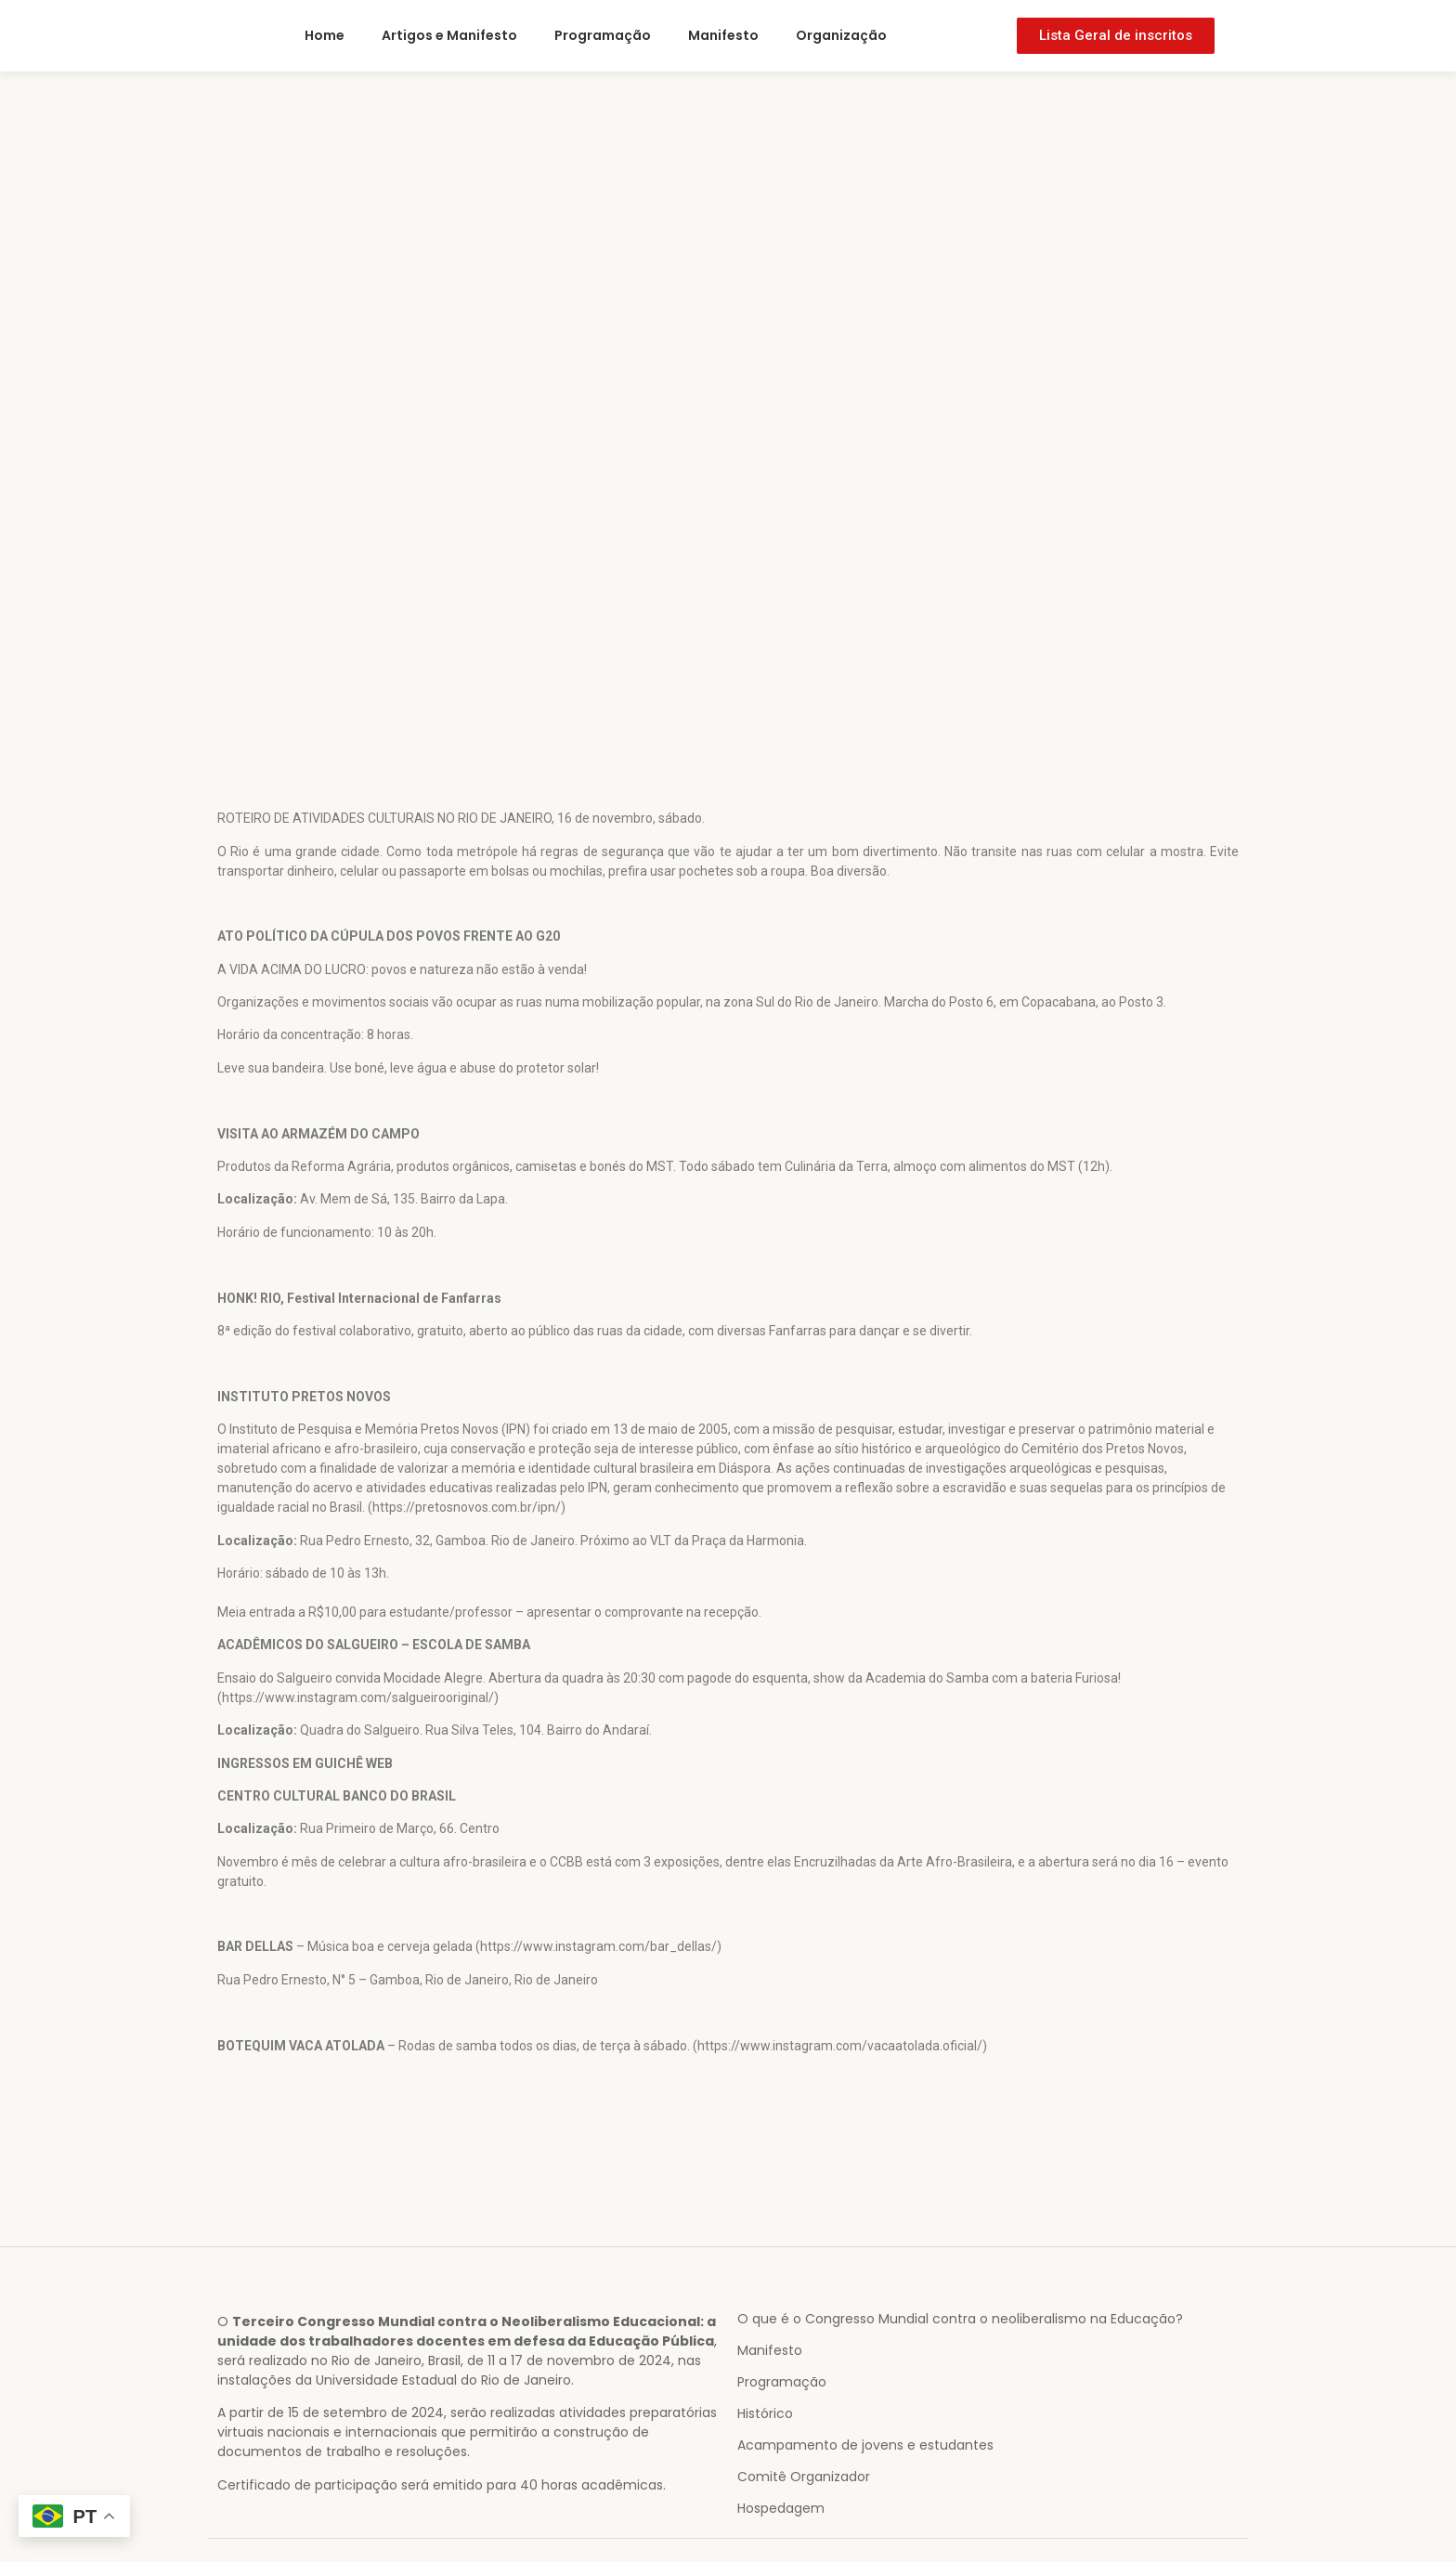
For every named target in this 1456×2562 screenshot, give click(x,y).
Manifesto (723, 35)
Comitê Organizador (803, 2476)
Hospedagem (781, 2508)
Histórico (765, 2413)
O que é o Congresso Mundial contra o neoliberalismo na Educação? (960, 2318)
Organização (841, 35)
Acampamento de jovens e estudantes (865, 2445)
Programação (602, 35)
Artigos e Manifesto (449, 35)
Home (324, 35)
